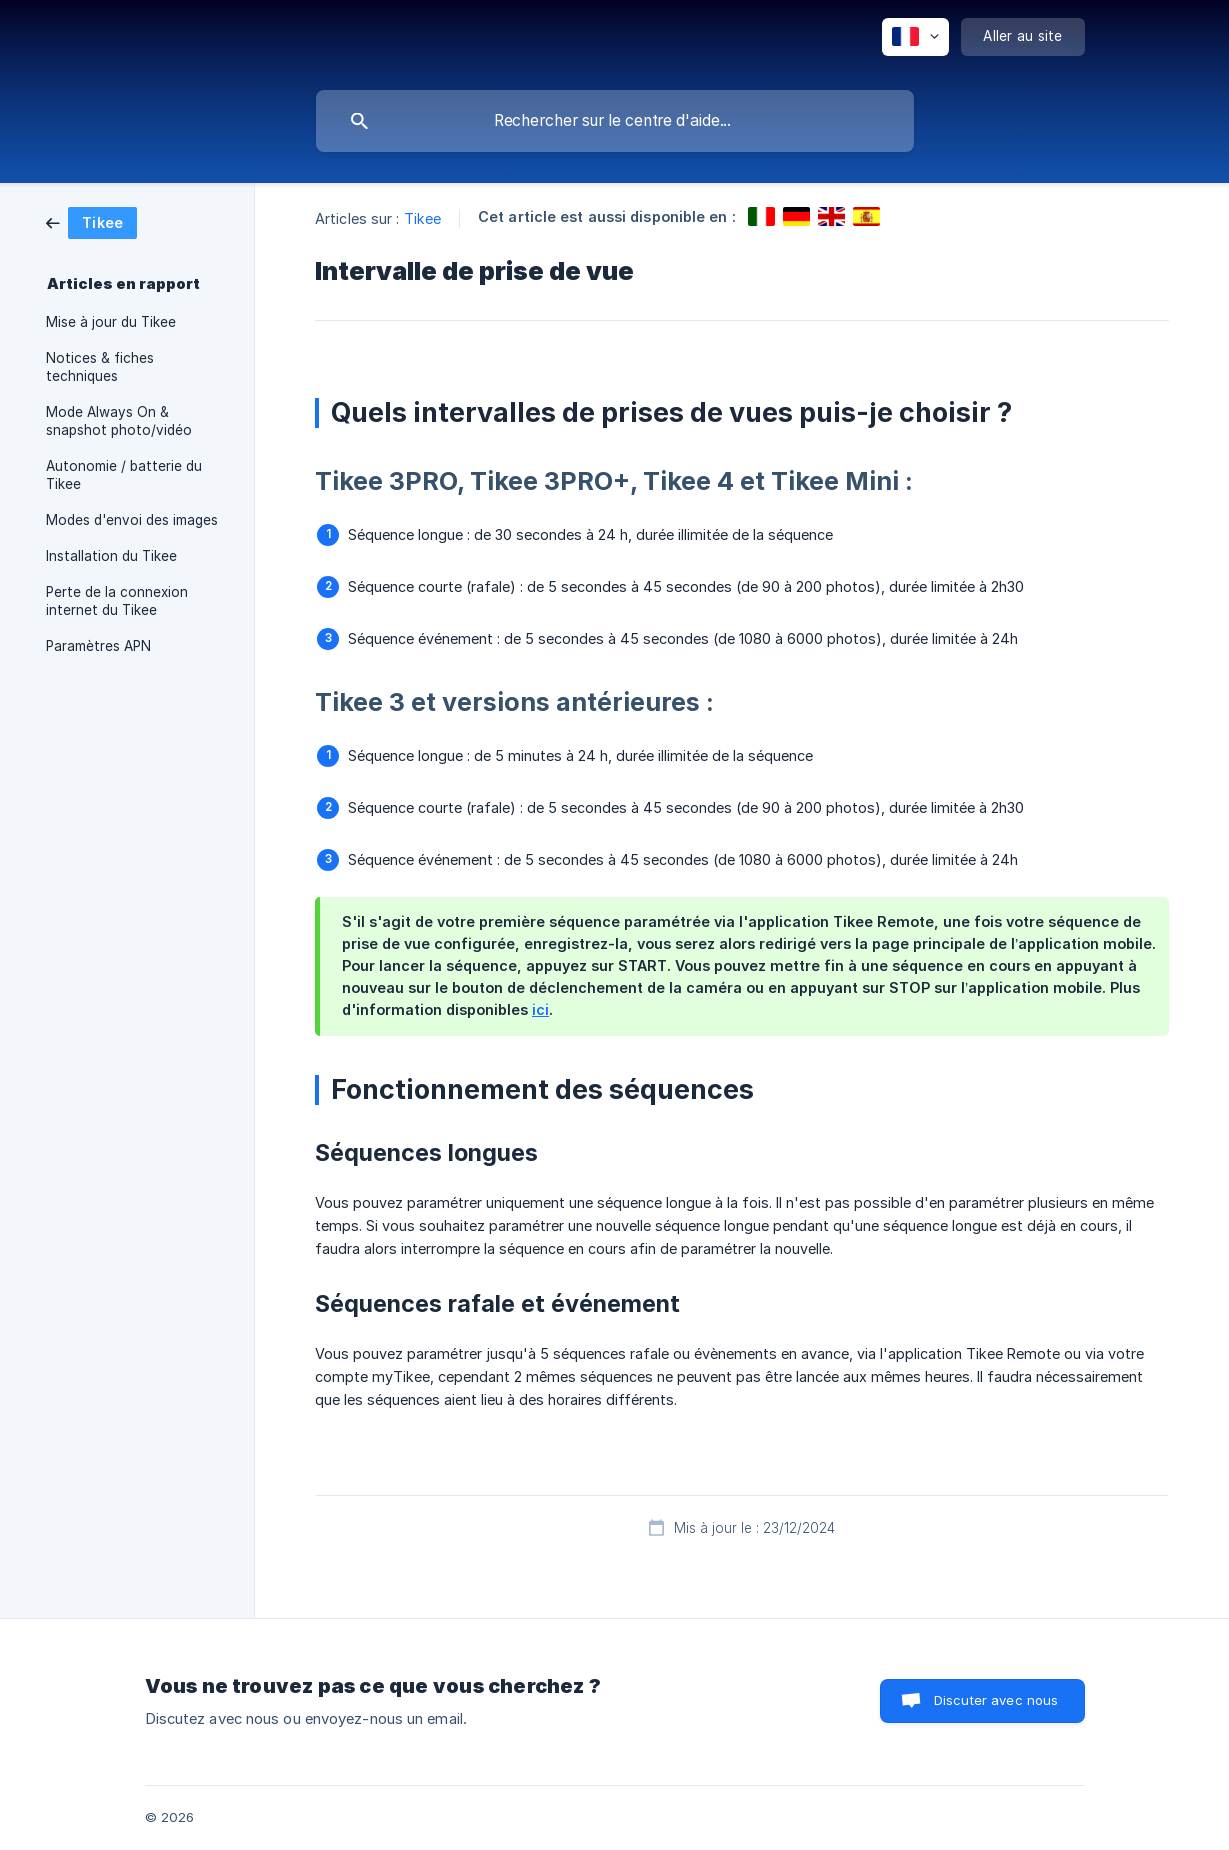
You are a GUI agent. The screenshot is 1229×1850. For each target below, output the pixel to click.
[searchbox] (615, 121)
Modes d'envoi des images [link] (132, 520)
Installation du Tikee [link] (111, 556)
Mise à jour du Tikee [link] (111, 322)
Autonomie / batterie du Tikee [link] (124, 475)
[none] (915, 37)
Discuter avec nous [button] (996, 1700)
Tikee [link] (423, 218)
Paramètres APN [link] (98, 646)
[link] (91, 221)
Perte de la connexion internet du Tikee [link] (117, 601)
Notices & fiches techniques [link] (100, 367)
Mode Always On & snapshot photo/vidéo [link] (119, 421)
